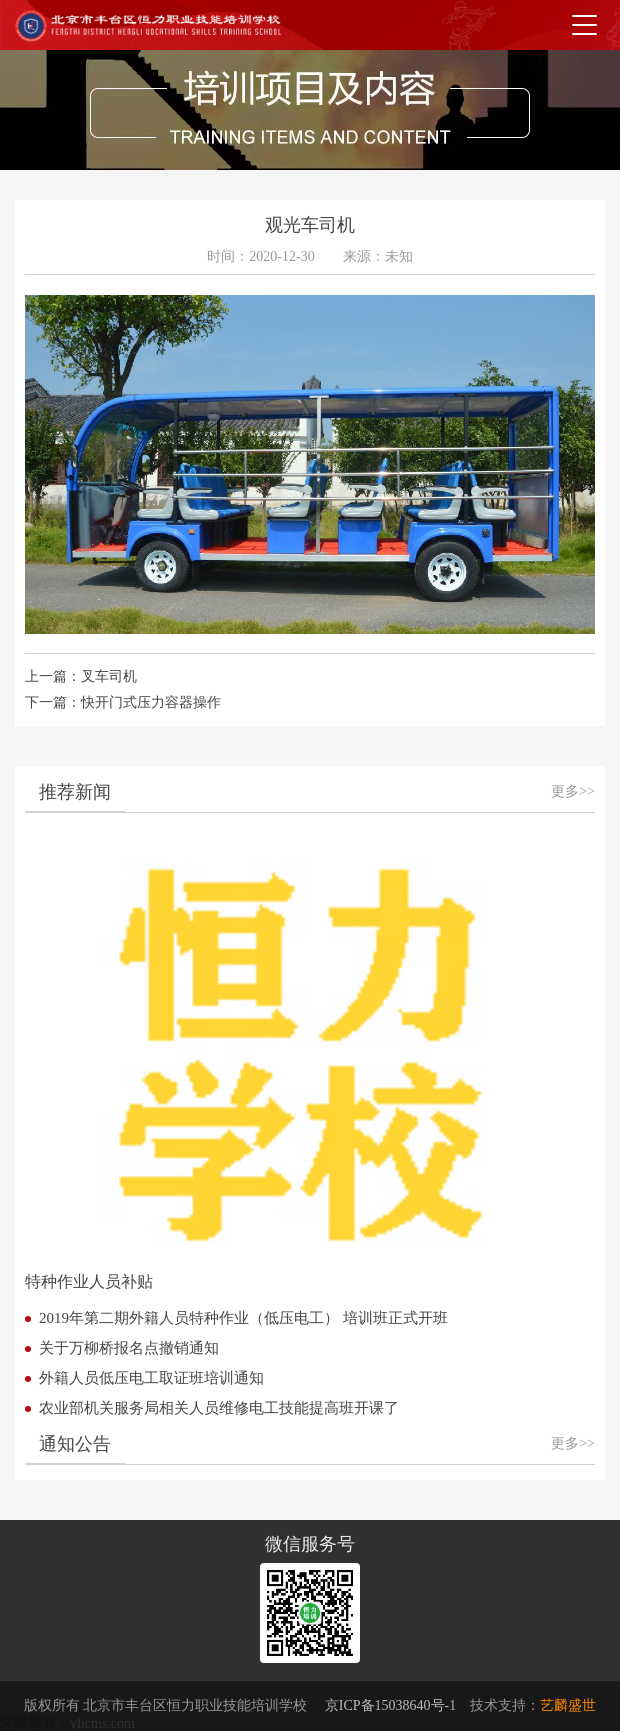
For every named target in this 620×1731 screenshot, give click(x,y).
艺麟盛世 (568, 1705)
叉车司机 (109, 676)
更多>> (573, 791)
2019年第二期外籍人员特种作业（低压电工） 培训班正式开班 (243, 1318)
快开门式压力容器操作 (151, 702)
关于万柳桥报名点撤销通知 (129, 1348)
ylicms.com (102, 1723)
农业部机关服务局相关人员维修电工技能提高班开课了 (219, 1408)
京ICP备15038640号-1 (390, 1705)
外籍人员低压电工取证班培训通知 (151, 1378)
